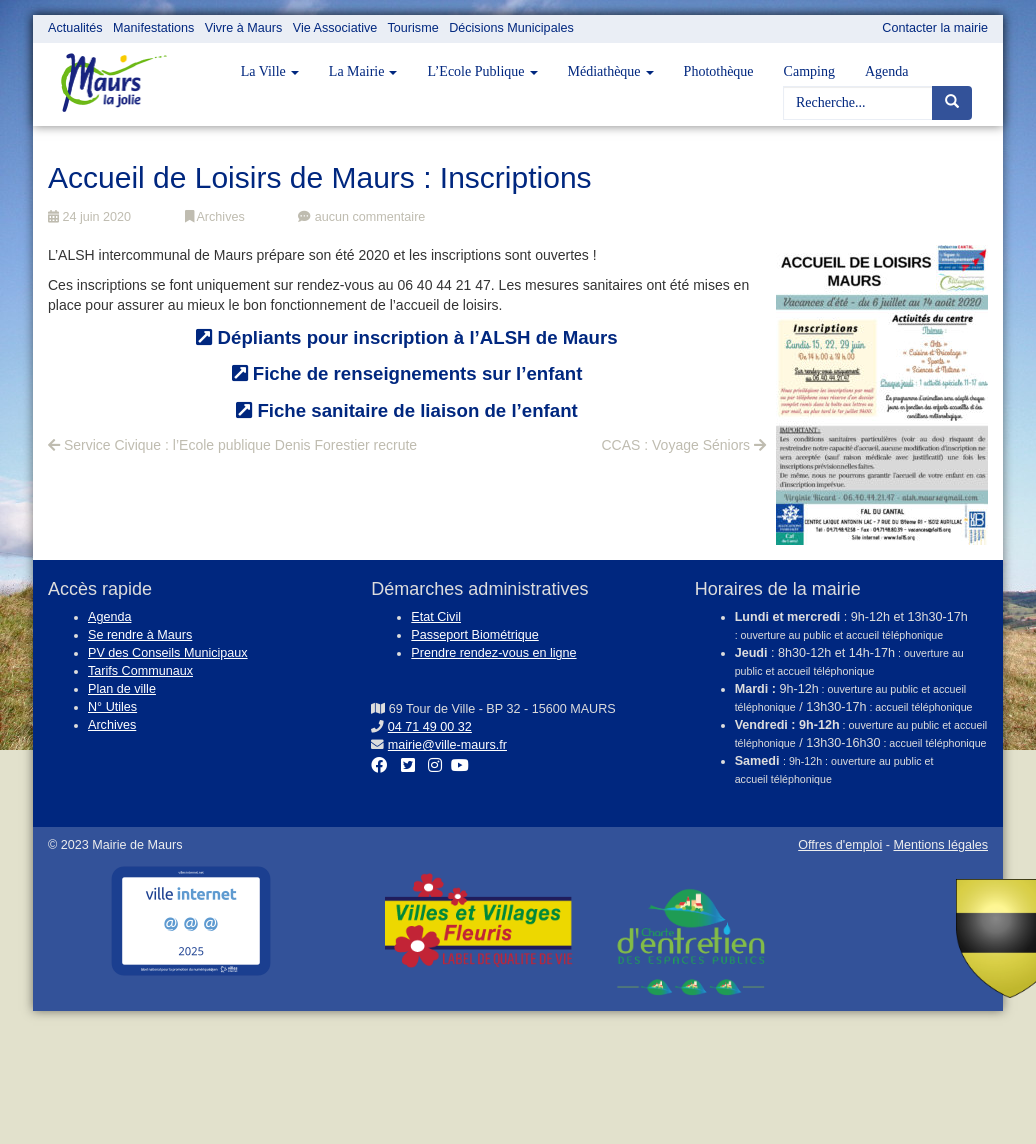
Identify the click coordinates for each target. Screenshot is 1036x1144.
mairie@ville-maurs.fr (447, 745)
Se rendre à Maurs (140, 635)
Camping (809, 71)
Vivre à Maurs (243, 28)
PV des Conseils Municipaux (168, 653)
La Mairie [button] (363, 71)
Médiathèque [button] (611, 71)
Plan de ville (122, 689)
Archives (215, 217)
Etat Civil (436, 617)
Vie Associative (335, 28)
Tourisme (413, 28)
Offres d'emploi (840, 845)
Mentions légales (940, 845)
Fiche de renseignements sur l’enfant (407, 373)
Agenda (887, 71)
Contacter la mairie (935, 28)
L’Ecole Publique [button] (482, 71)
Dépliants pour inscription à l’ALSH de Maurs (406, 337)
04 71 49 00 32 (430, 727)
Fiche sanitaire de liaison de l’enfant (407, 410)
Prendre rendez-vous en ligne (493, 653)
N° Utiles (112, 707)
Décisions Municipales (511, 28)
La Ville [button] (270, 71)
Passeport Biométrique (474, 635)
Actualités (75, 28)
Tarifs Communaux (140, 671)
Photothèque (719, 71)
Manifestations (153, 28)
